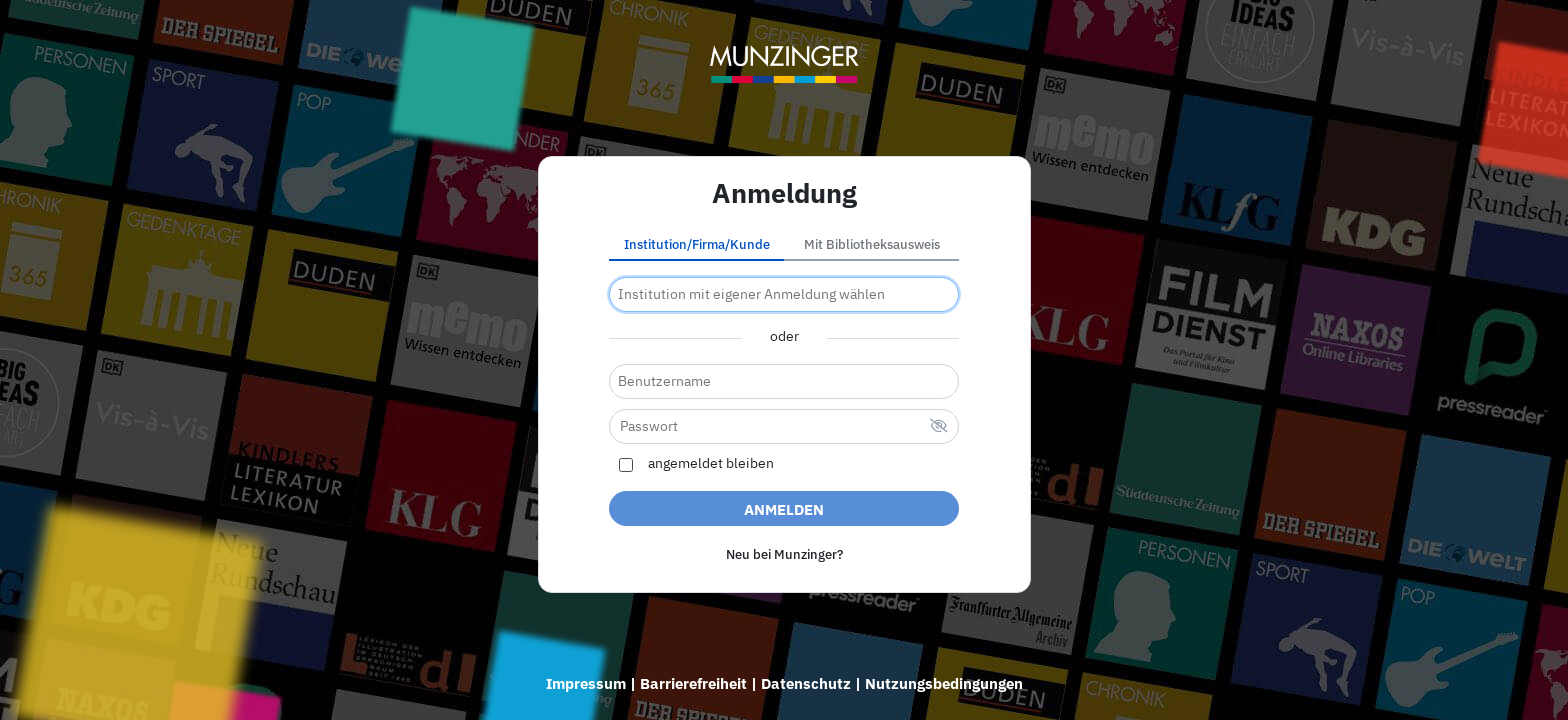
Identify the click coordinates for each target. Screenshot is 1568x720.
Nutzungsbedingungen (944, 683)
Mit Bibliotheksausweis (872, 244)
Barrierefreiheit (693, 683)
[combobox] (784, 294)
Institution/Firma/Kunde (697, 244)
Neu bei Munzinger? (784, 554)
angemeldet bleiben (711, 464)
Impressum (586, 683)
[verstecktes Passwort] (939, 427)
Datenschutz (806, 683)
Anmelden (784, 509)
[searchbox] (784, 294)
